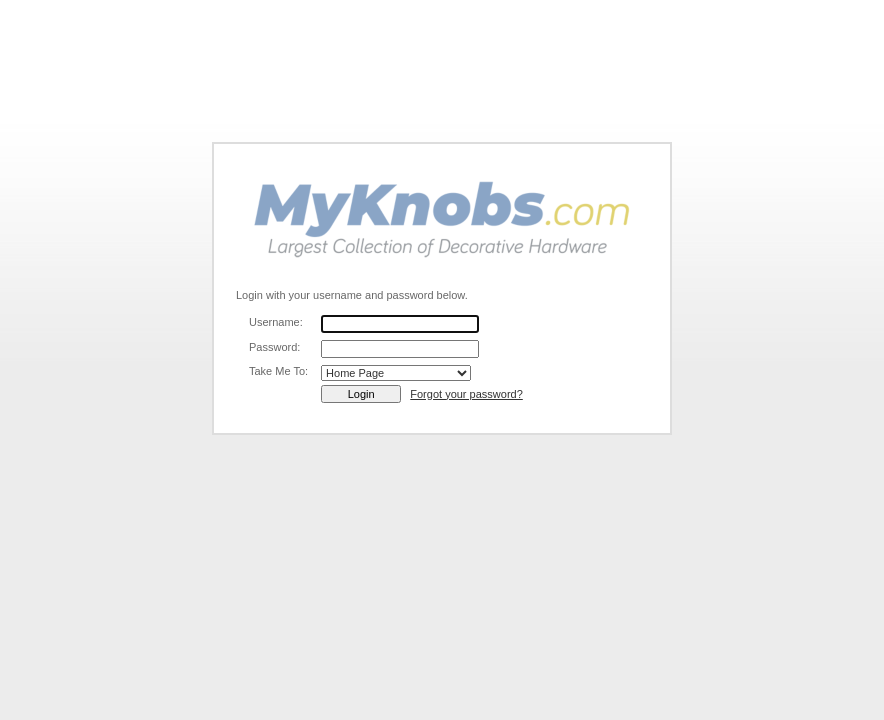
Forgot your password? (466, 394)
